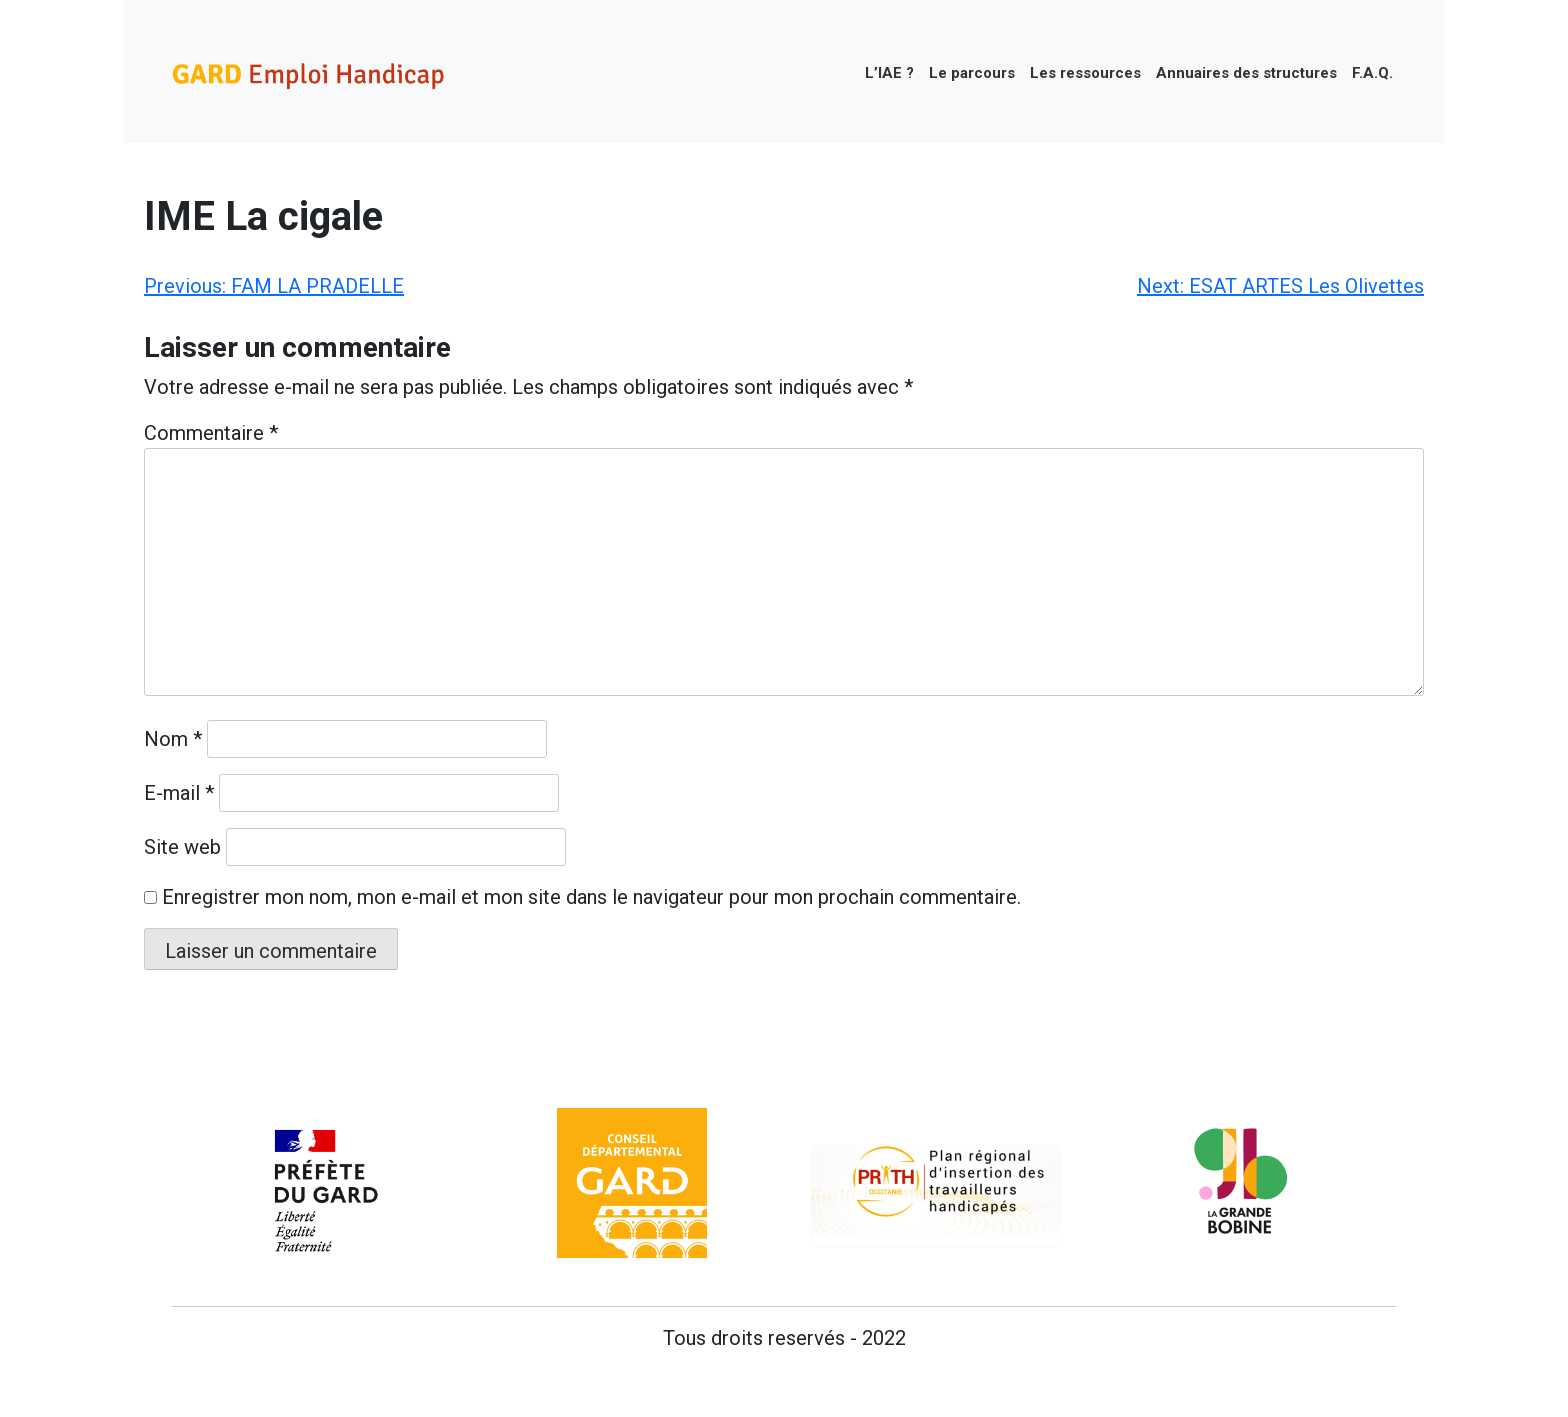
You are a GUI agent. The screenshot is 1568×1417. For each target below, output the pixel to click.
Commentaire (211, 433)
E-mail (179, 793)
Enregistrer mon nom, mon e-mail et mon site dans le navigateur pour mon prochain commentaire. (591, 897)
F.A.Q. (1372, 73)
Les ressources (1085, 73)
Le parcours (972, 73)
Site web (182, 847)
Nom (173, 739)
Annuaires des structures (1246, 73)
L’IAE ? (889, 73)
